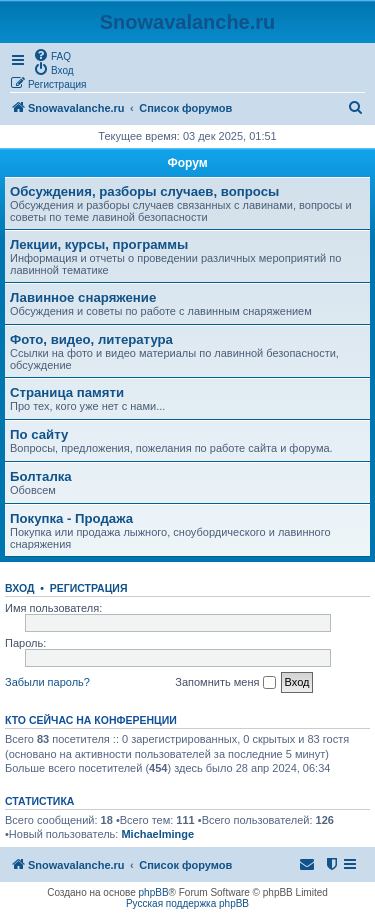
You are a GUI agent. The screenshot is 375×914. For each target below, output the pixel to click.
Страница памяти (67, 392)
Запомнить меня (225, 683)
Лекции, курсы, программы (99, 244)
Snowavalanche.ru (188, 22)
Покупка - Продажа (71, 518)
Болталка (41, 476)
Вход (19, 588)
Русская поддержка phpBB (187, 903)
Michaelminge (157, 834)
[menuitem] (52, 55)
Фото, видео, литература (91, 339)
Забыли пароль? (47, 682)
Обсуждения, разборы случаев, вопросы (144, 191)
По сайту (39, 434)
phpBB (154, 892)
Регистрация (89, 588)
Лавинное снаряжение (83, 297)
